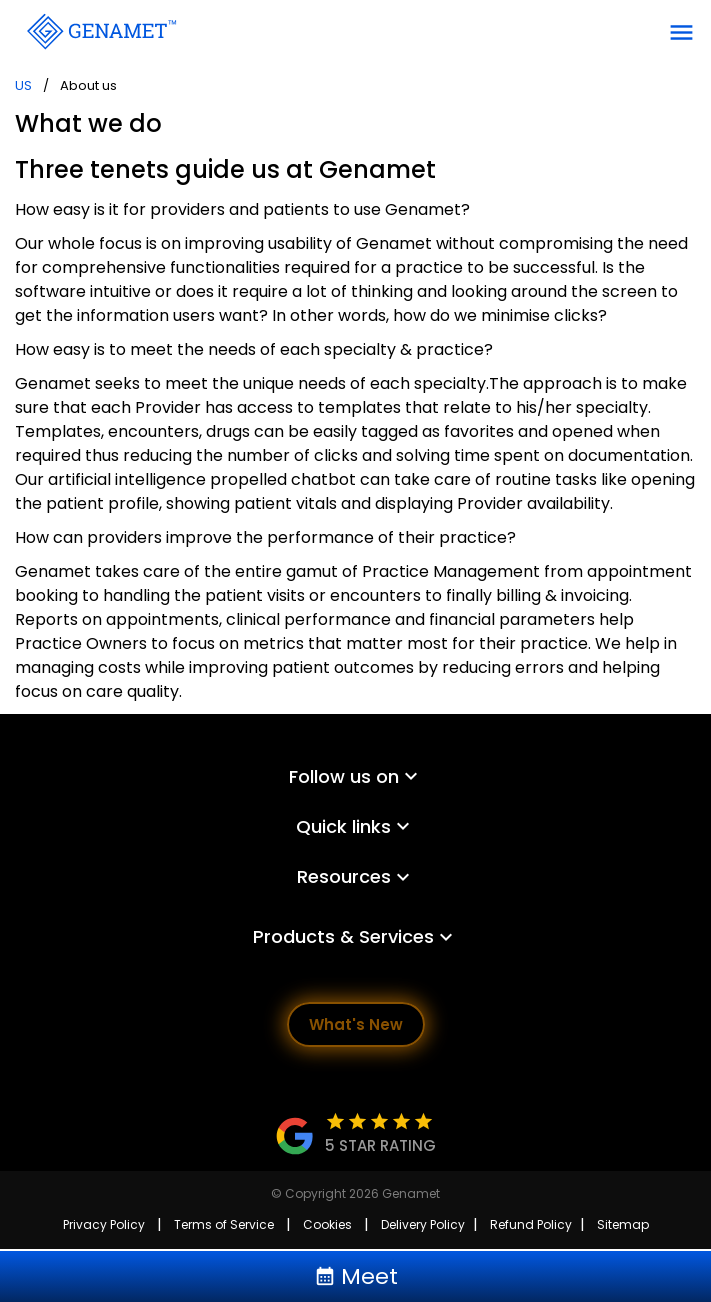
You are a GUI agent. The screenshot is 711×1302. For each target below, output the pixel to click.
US (23, 85)
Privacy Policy (104, 1224)
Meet (356, 1276)
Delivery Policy (423, 1224)
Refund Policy (531, 1224)
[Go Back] (100, 30)
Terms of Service (224, 1224)
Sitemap (623, 1224)
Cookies (327, 1224)
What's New (356, 1024)
